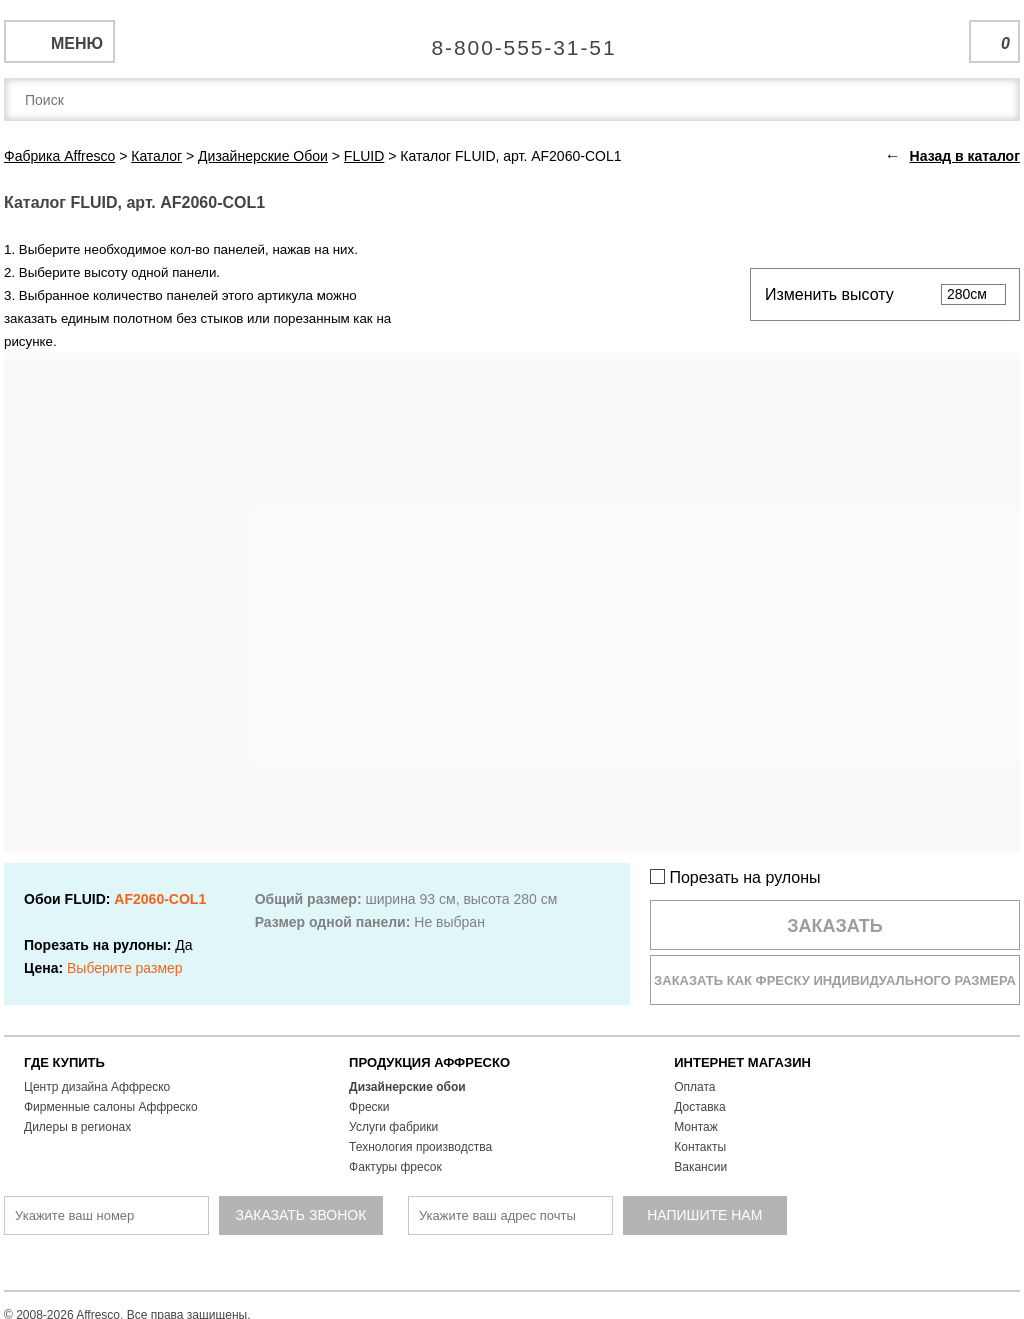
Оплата (694, 1087)
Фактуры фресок (395, 1167)
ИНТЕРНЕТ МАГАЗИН (742, 1062)
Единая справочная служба (512, 40)
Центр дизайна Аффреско (97, 1087)
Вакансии (700, 1167)
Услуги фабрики (393, 1127)
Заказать (835, 926)
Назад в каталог (965, 156)
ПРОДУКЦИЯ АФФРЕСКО (429, 1062)
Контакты (700, 1147)
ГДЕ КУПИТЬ (64, 1062)
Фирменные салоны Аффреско (111, 1107)
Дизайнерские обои (407, 1087)
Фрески (369, 1107)
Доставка (700, 1107)
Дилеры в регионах (77, 1127)
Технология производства (420, 1147)
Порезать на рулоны (735, 877)
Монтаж (696, 1127)
